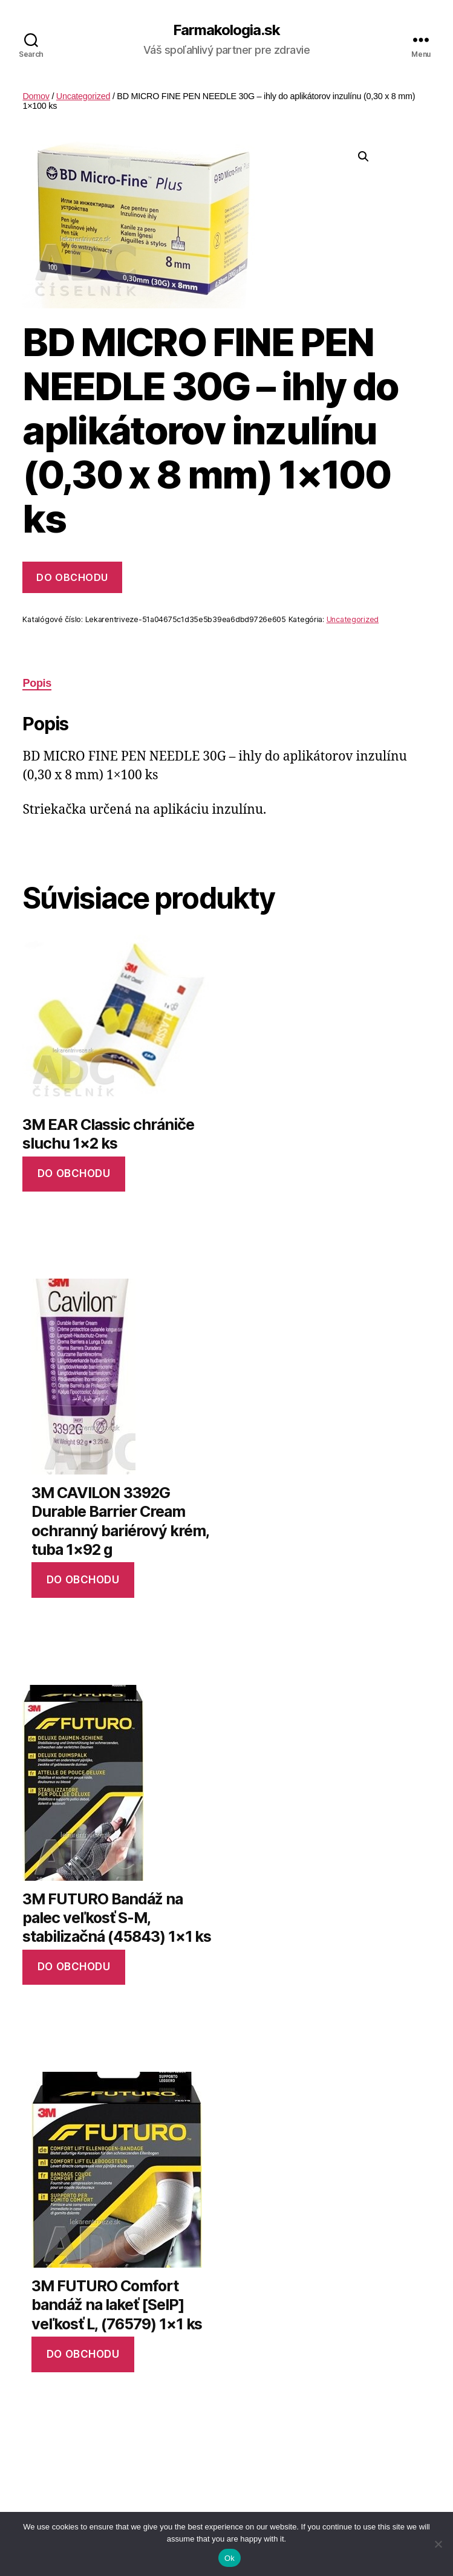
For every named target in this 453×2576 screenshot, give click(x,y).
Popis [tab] (36, 683)
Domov (35, 96)
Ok (229, 2558)
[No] (438, 2544)
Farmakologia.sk (226, 30)
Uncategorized (83, 96)
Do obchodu (72, 577)
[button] (363, 156)
